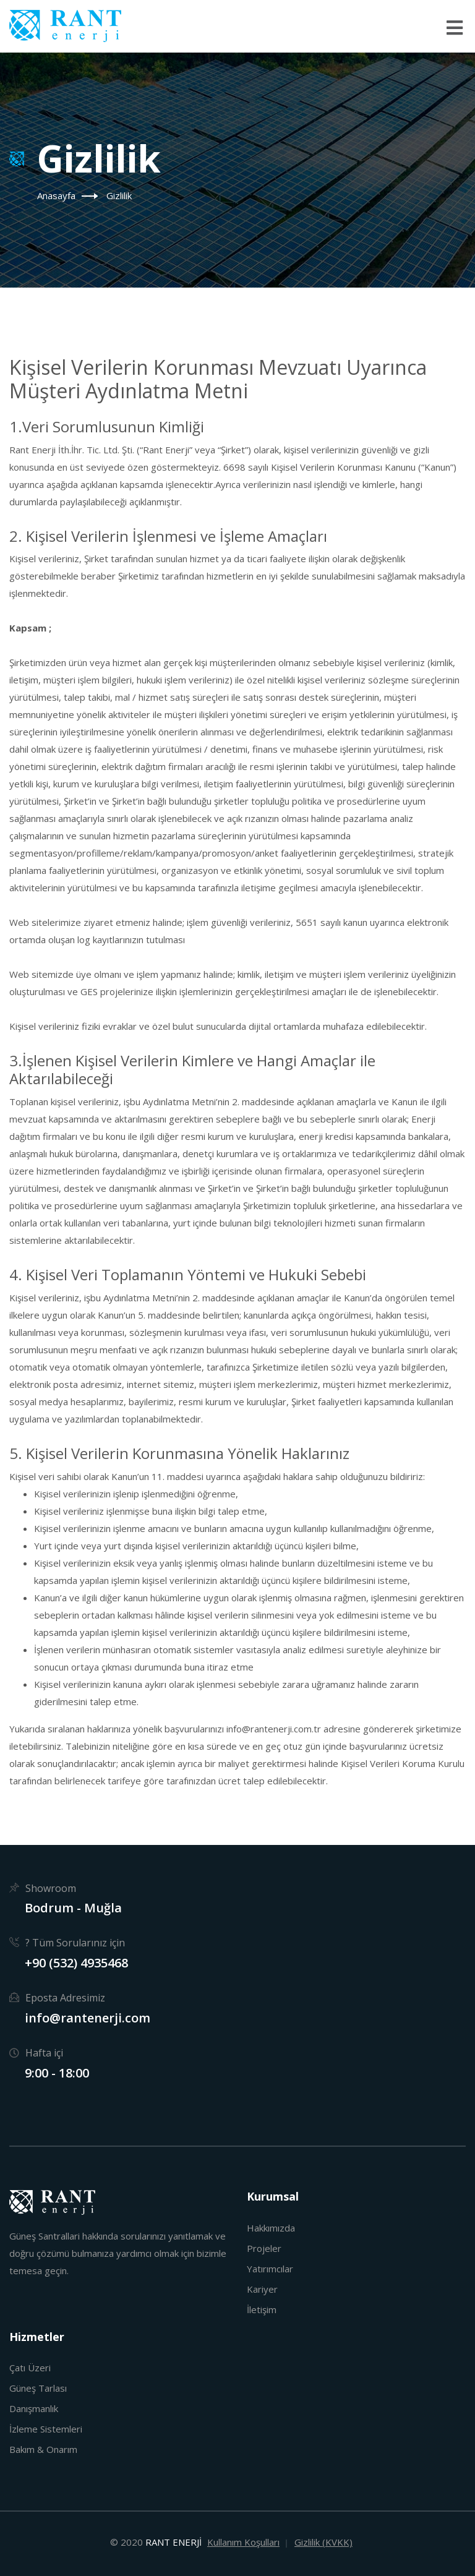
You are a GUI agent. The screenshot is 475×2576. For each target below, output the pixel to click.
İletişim (261, 2309)
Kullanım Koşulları (243, 2542)
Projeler (264, 2248)
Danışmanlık (33, 2408)
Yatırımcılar (270, 2268)
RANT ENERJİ (173, 2542)
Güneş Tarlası (38, 2388)
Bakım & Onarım (43, 2449)
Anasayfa (56, 195)
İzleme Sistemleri (45, 2429)
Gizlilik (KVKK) (323, 2542)
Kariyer (262, 2289)
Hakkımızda (271, 2228)
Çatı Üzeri (30, 2367)
